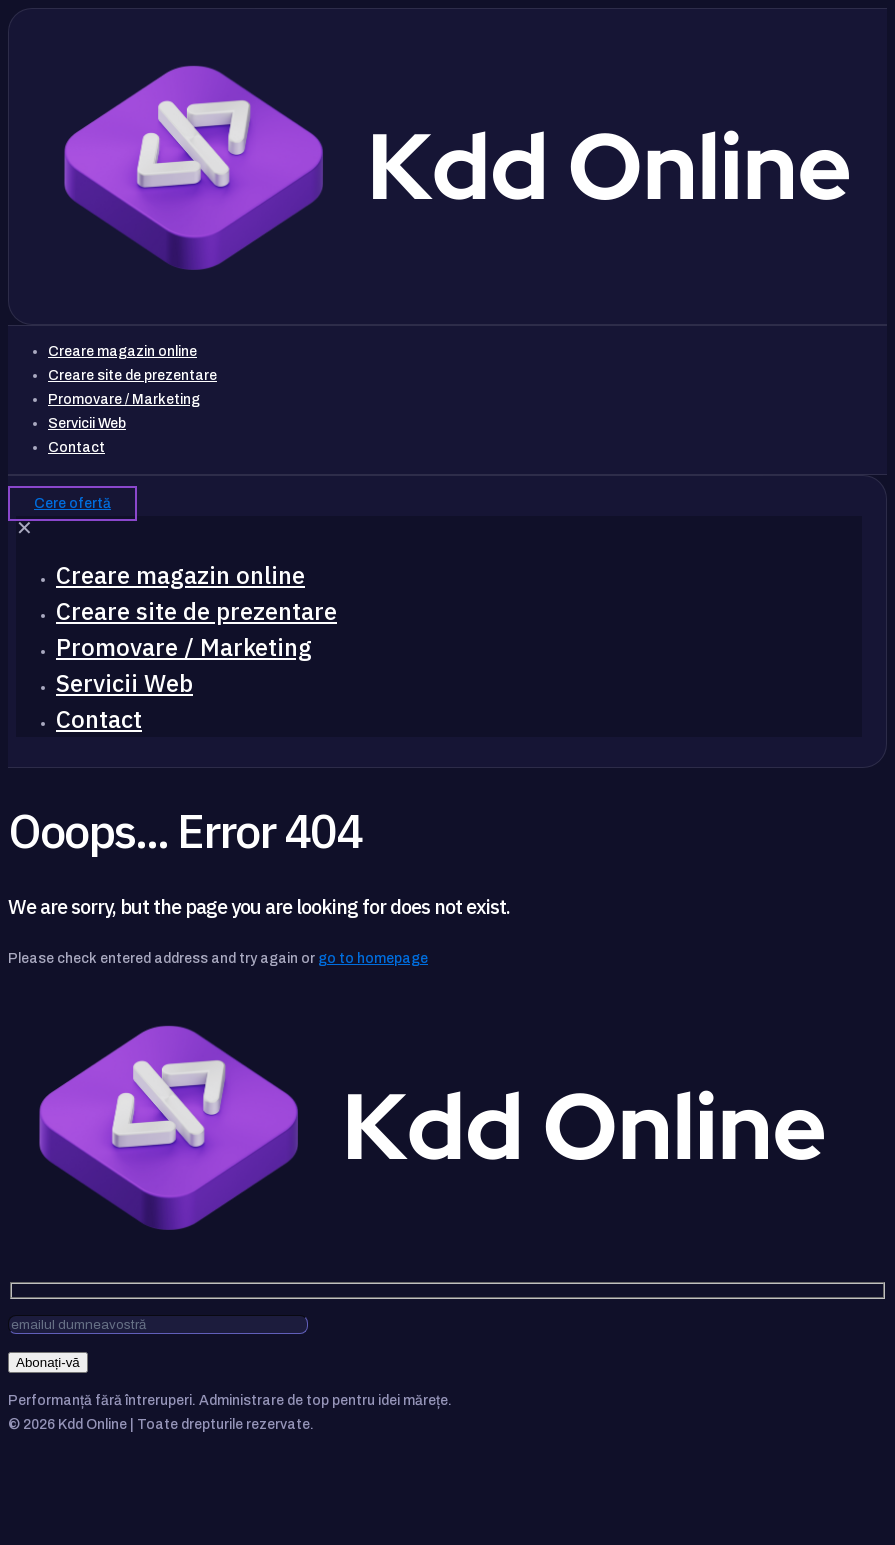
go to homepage (373, 958)
